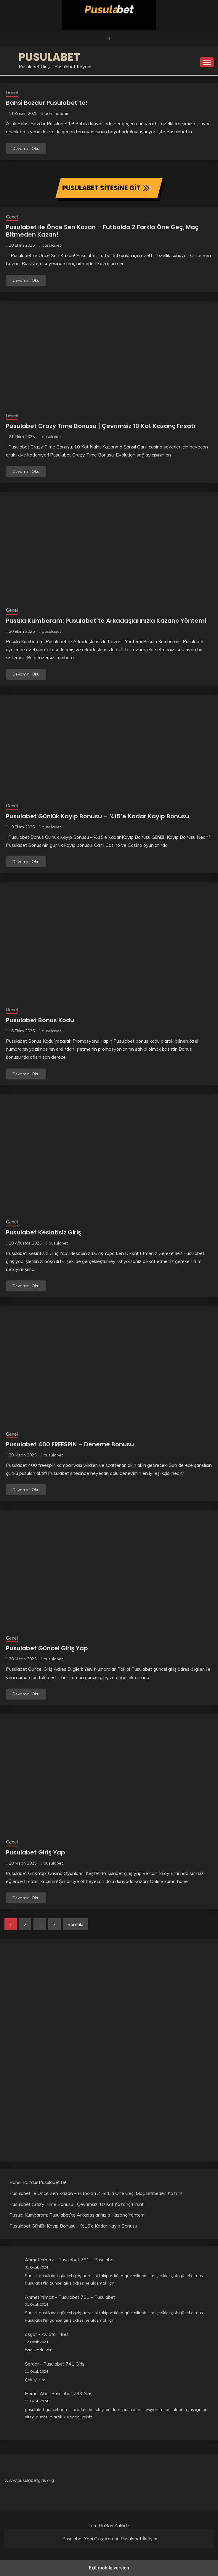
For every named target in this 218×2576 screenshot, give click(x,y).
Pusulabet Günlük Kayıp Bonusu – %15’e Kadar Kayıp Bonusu (97, 816)
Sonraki (75, 1924)
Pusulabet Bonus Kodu (40, 1020)
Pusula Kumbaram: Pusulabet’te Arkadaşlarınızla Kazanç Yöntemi (106, 620)
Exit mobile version (109, 2568)
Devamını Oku (25, 148)
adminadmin (56, 113)
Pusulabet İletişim (139, 2539)
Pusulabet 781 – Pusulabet (86, 2260)
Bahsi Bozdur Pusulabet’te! (47, 103)
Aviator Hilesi (55, 2334)
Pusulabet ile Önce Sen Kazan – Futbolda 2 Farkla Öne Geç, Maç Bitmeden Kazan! (102, 231)
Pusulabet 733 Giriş (71, 2393)
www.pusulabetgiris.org (29, 2480)
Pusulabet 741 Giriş (63, 2364)
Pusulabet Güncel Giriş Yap (47, 1648)
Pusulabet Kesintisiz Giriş (43, 1232)
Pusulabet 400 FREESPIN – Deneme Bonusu (70, 1444)
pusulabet (51, 245)
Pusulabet (49, 57)
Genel (12, 92)
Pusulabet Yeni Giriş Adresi (90, 2539)
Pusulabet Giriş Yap (35, 1852)
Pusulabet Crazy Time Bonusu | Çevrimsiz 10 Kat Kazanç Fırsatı (100, 426)
